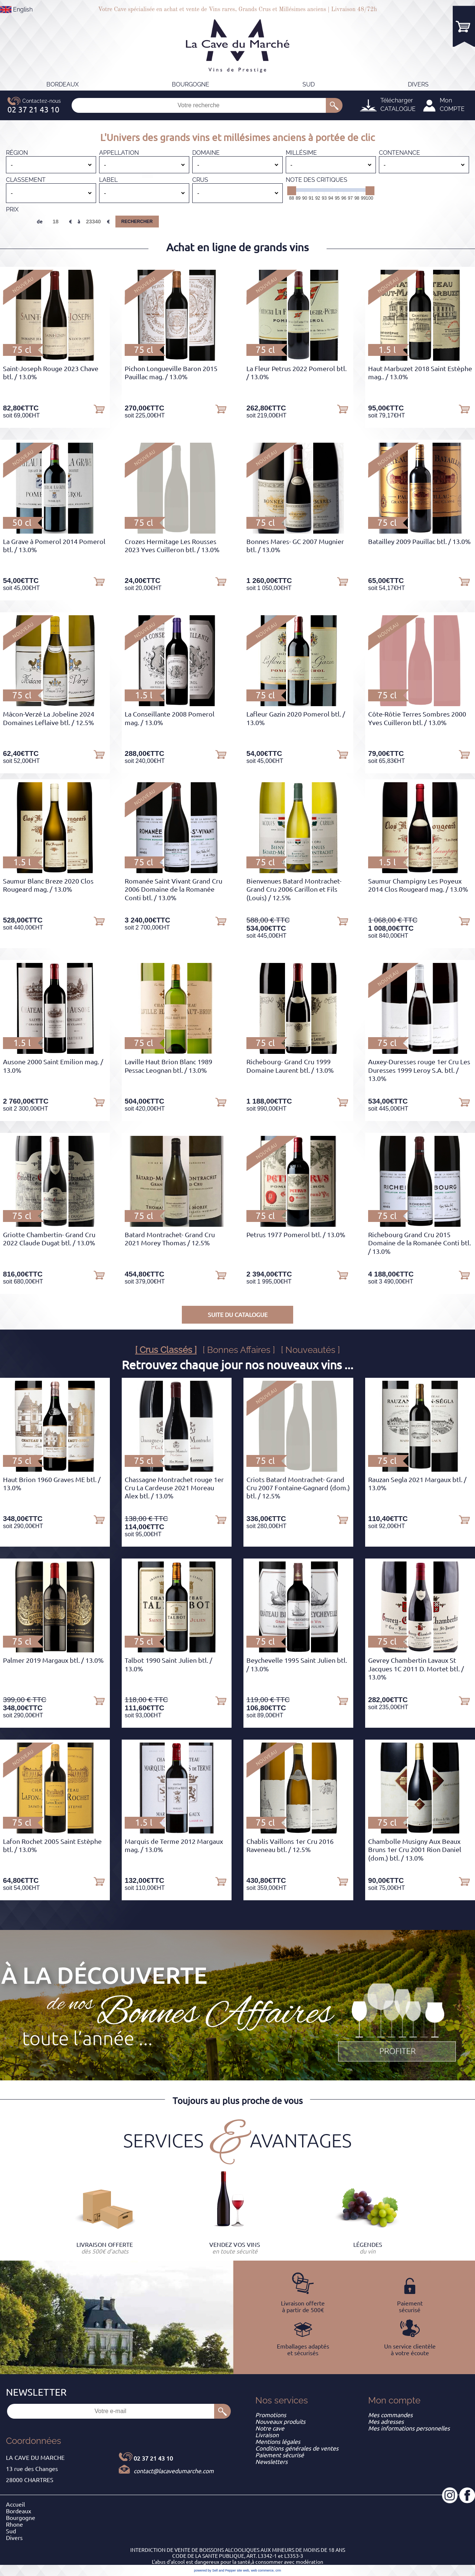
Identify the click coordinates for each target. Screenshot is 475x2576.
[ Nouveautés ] (310, 1349)
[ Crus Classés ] (166, 1349)
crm (278, 2570)
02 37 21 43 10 (153, 2458)
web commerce (262, 2570)
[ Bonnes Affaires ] (239, 1349)
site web (243, 2570)
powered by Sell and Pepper (215, 2570)
